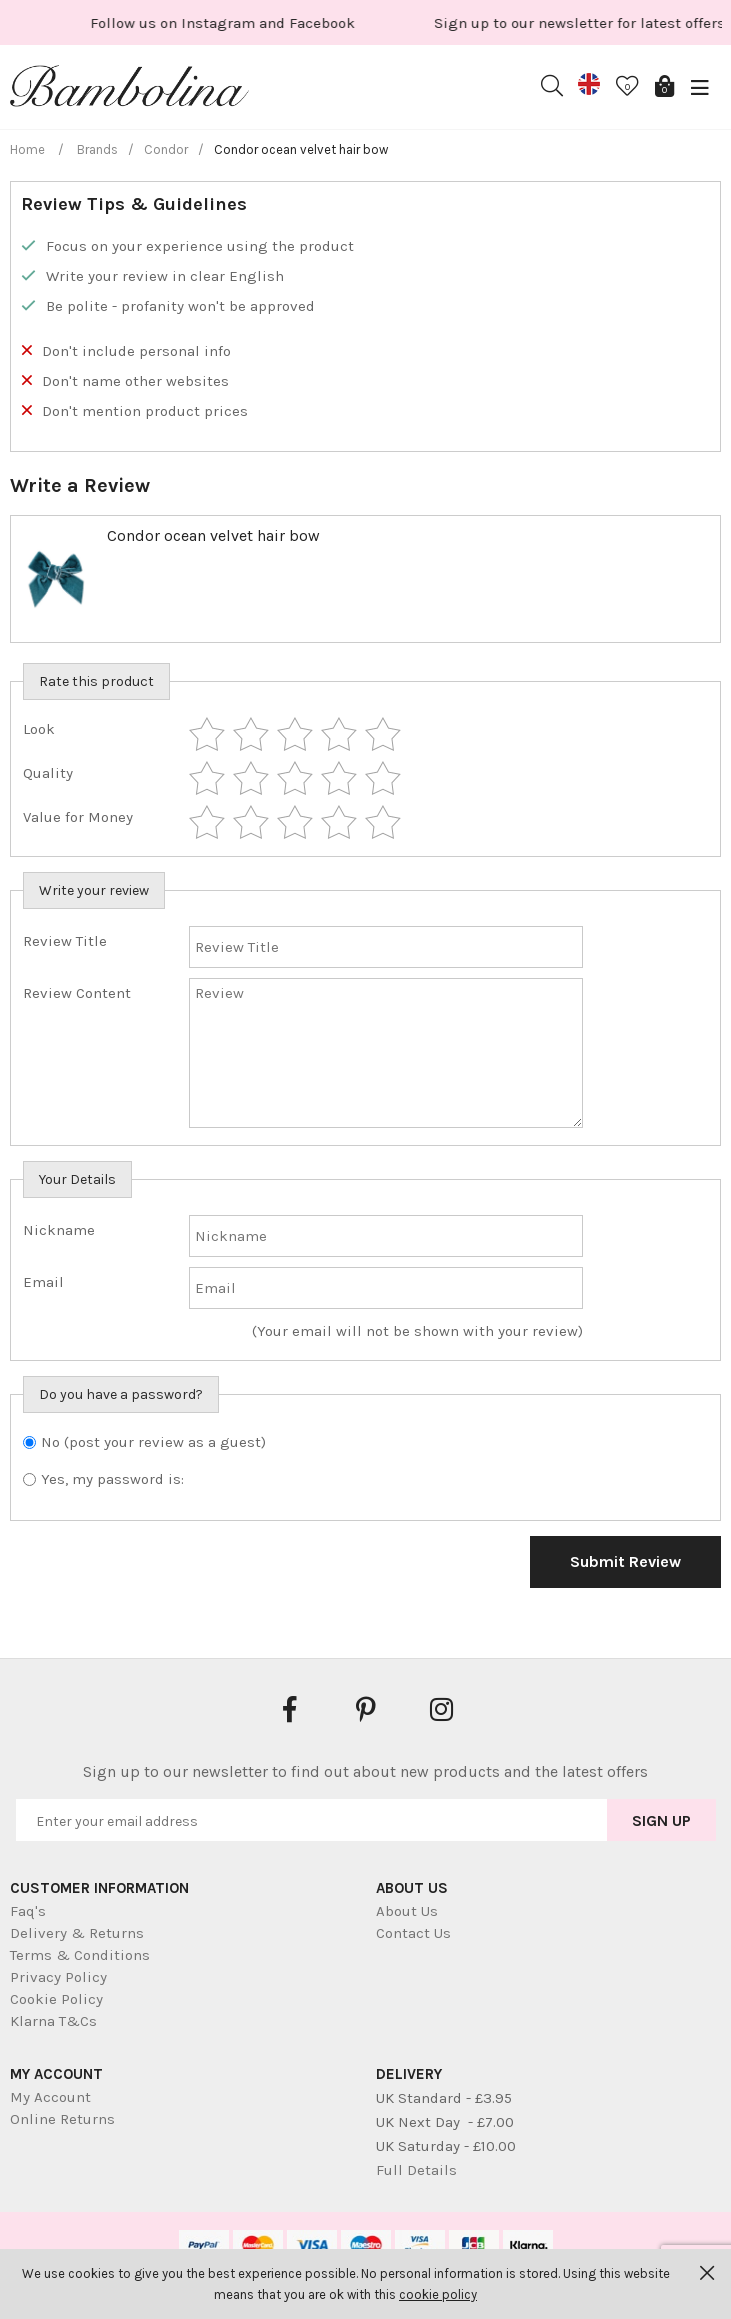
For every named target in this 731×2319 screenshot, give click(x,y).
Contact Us (413, 1933)
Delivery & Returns (77, 1933)
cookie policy (438, 2294)
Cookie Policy (56, 1999)
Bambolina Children (130, 90)
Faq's (28, 1911)
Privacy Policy (58, 1977)
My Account (50, 2097)
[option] (314, 22)
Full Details (416, 2170)
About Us (407, 1911)
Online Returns (62, 2119)
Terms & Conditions (80, 1955)
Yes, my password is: (112, 1479)
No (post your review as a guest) (153, 1442)
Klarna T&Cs (53, 2021)
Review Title (65, 941)
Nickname (59, 1230)
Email (43, 1282)
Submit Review (625, 1561)
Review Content (77, 993)
